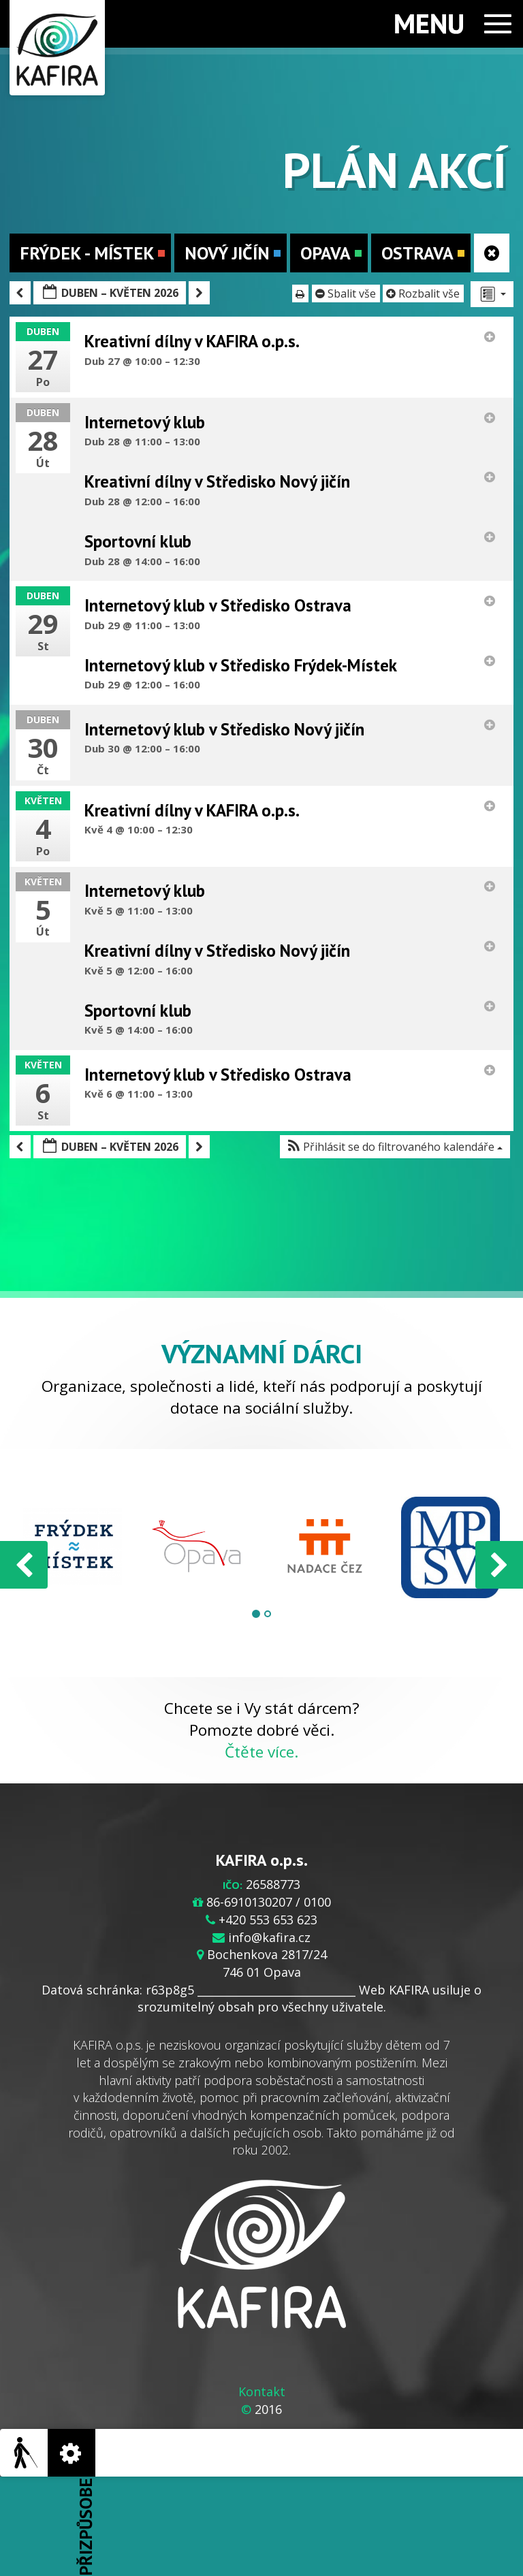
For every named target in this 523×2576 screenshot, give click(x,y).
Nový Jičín (233, 253)
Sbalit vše (347, 293)
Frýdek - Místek (92, 253)
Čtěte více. (261, 1751)
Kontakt (261, 2391)
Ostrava (422, 253)
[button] (394, 1146)
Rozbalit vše (424, 293)
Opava (331, 253)
